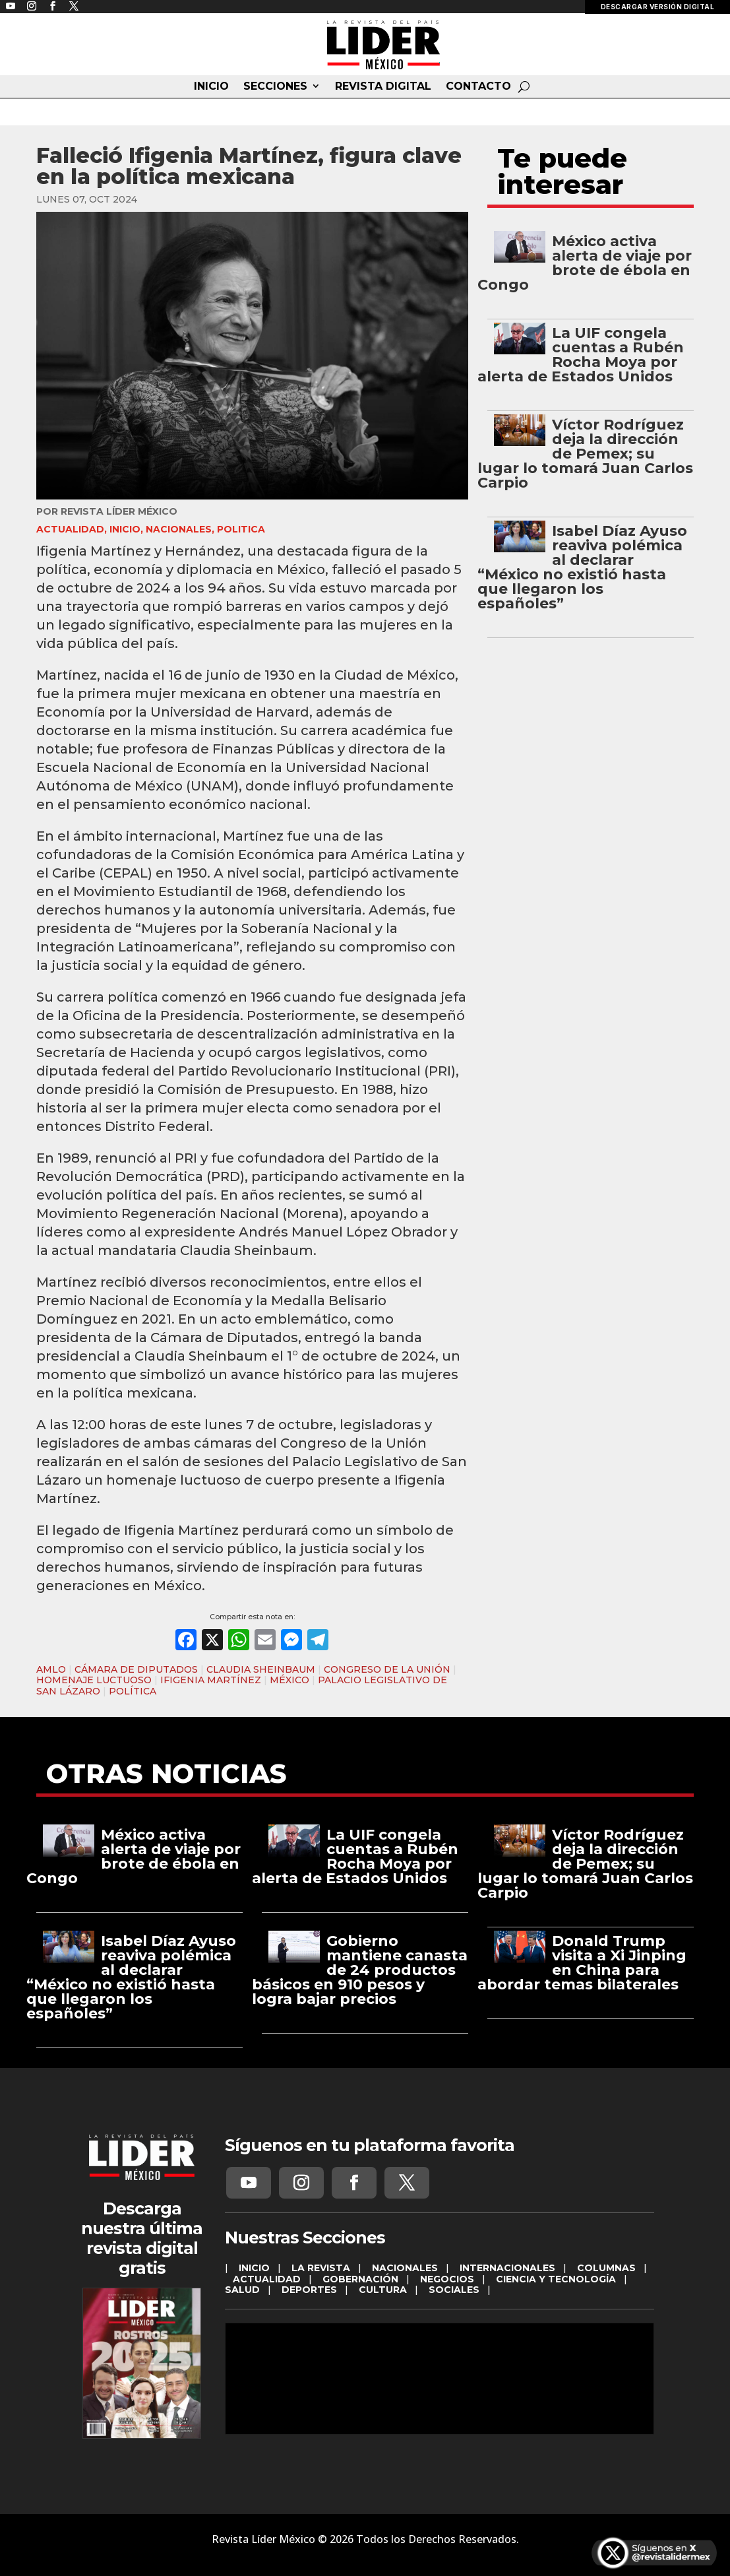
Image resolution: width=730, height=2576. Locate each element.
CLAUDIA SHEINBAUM (260, 1669)
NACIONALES (179, 529)
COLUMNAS (606, 2268)
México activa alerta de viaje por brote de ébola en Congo (584, 263)
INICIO (211, 86)
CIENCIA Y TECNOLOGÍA (556, 2279)
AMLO (51, 1669)
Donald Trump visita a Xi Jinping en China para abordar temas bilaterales (581, 1962)
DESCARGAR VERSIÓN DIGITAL (658, 7)
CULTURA (383, 2290)
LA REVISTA (320, 2268)
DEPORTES (309, 2290)
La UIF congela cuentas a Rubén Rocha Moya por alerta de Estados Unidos (580, 354)
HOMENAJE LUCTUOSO (94, 1680)
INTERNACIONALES (507, 2268)
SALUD (242, 2290)
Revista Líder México (119, 511)
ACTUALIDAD (70, 529)
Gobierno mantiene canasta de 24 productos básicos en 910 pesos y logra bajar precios (360, 1970)
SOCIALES (454, 2290)
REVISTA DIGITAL (383, 86)
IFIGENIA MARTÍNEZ (210, 1680)
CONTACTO (478, 86)
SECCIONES (275, 86)
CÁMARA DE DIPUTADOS (136, 1669)
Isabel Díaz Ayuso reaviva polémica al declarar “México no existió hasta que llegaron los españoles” (582, 567)
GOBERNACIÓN (360, 2279)
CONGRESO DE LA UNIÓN (387, 1669)
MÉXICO (289, 1680)
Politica (241, 529)
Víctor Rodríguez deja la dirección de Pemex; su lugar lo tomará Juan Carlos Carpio (585, 454)
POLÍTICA (132, 1691)
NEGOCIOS (447, 2279)
